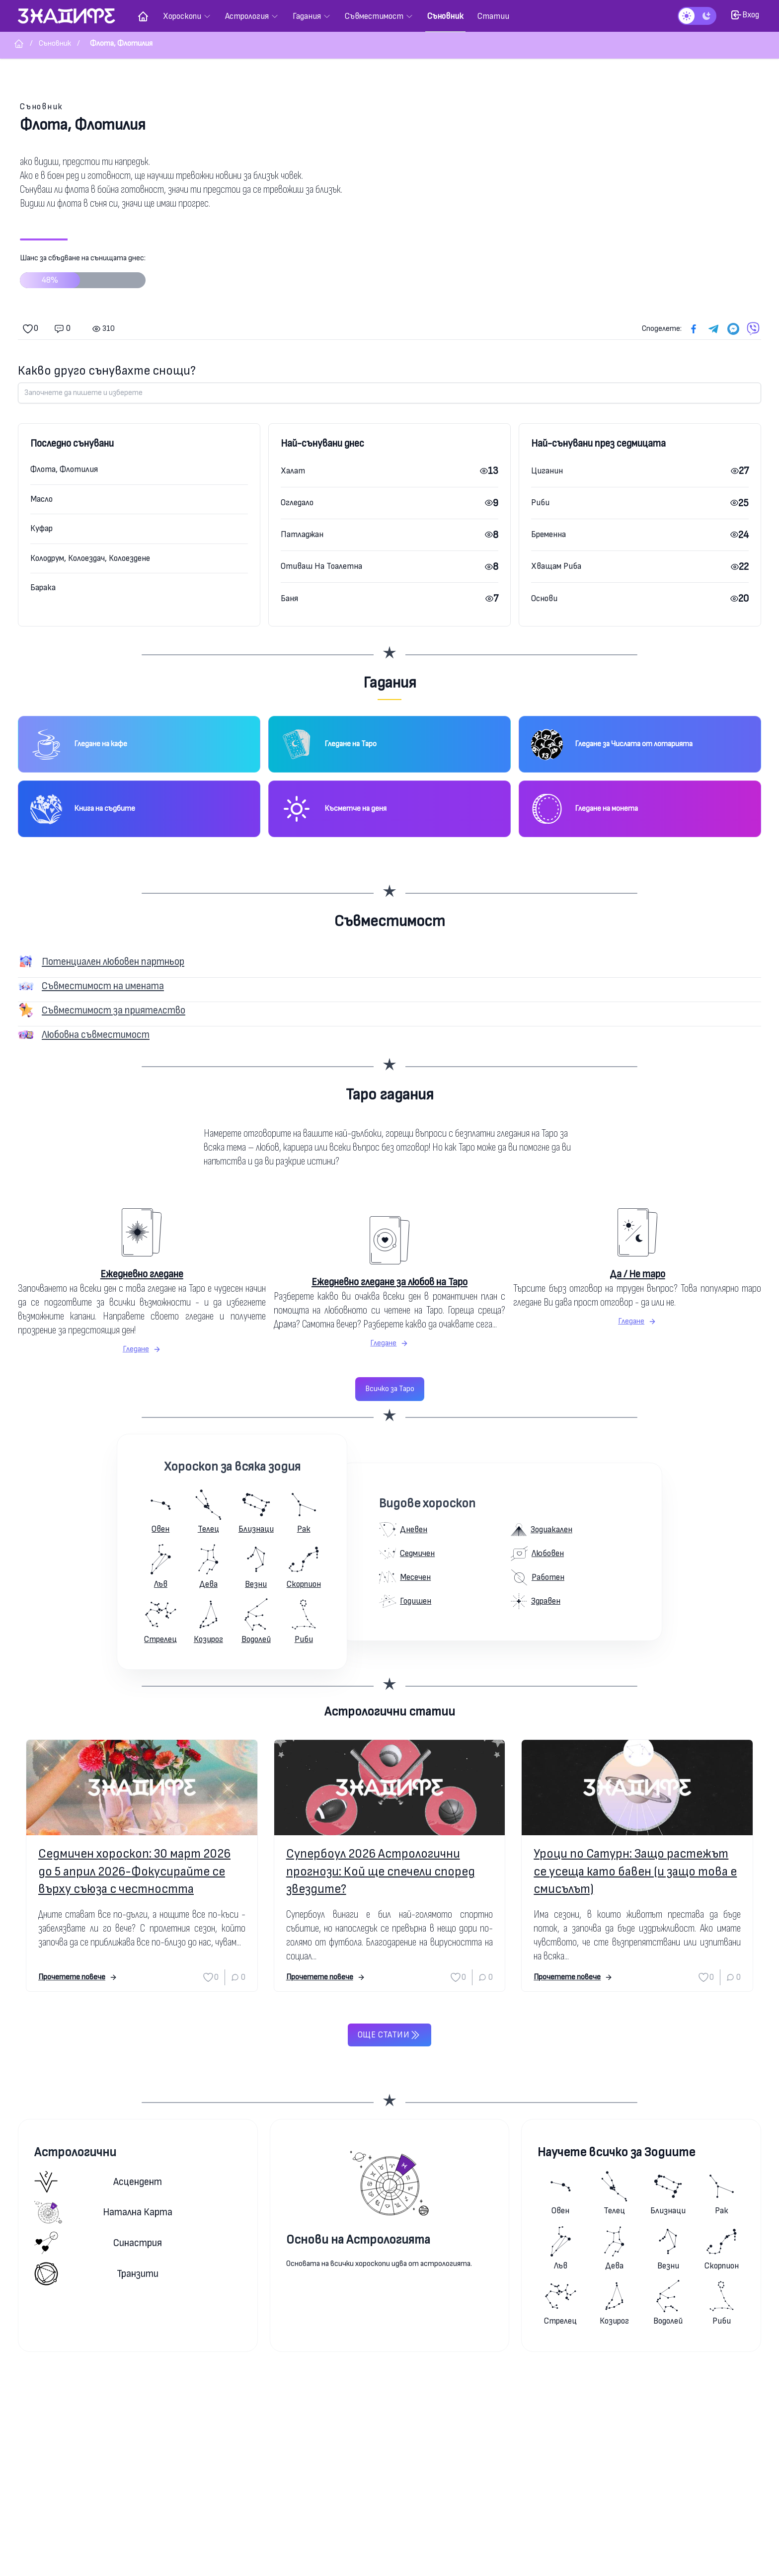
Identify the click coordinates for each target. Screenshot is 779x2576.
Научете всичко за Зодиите (616, 2152)
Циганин (547, 471)
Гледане (142, 1349)
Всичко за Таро (389, 1389)
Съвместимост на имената (103, 986)
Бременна (548, 534)
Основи (544, 598)
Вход (744, 15)
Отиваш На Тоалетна (321, 566)
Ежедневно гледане (141, 1274)
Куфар (41, 528)
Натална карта (103, 2212)
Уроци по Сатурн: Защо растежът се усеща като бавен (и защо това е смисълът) (635, 1871)
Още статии (389, 2035)
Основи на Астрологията (358, 2240)
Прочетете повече (77, 1977)
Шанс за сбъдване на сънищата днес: (83, 274)
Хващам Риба (556, 566)
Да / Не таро (637, 1274)
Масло (41, 499)
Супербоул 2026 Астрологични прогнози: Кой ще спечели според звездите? (380, 1871)
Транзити (96, 2273)
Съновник (41, 106)
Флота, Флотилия (64, 469)
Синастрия (98, 2243)
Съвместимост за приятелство (113, 1010)
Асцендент (98, 2182)
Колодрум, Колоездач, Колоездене (90, 558)
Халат (293, 471)
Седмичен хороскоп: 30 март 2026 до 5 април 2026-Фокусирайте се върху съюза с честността (134, 1871)
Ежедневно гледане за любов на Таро (389, 1282)
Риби (540, 502)
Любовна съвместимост (96, 1034)
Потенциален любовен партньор (113, 961)
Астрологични (75, 2152)
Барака (43, 587)
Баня (289, 598)
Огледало (297, 502)
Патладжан (302, 534)
